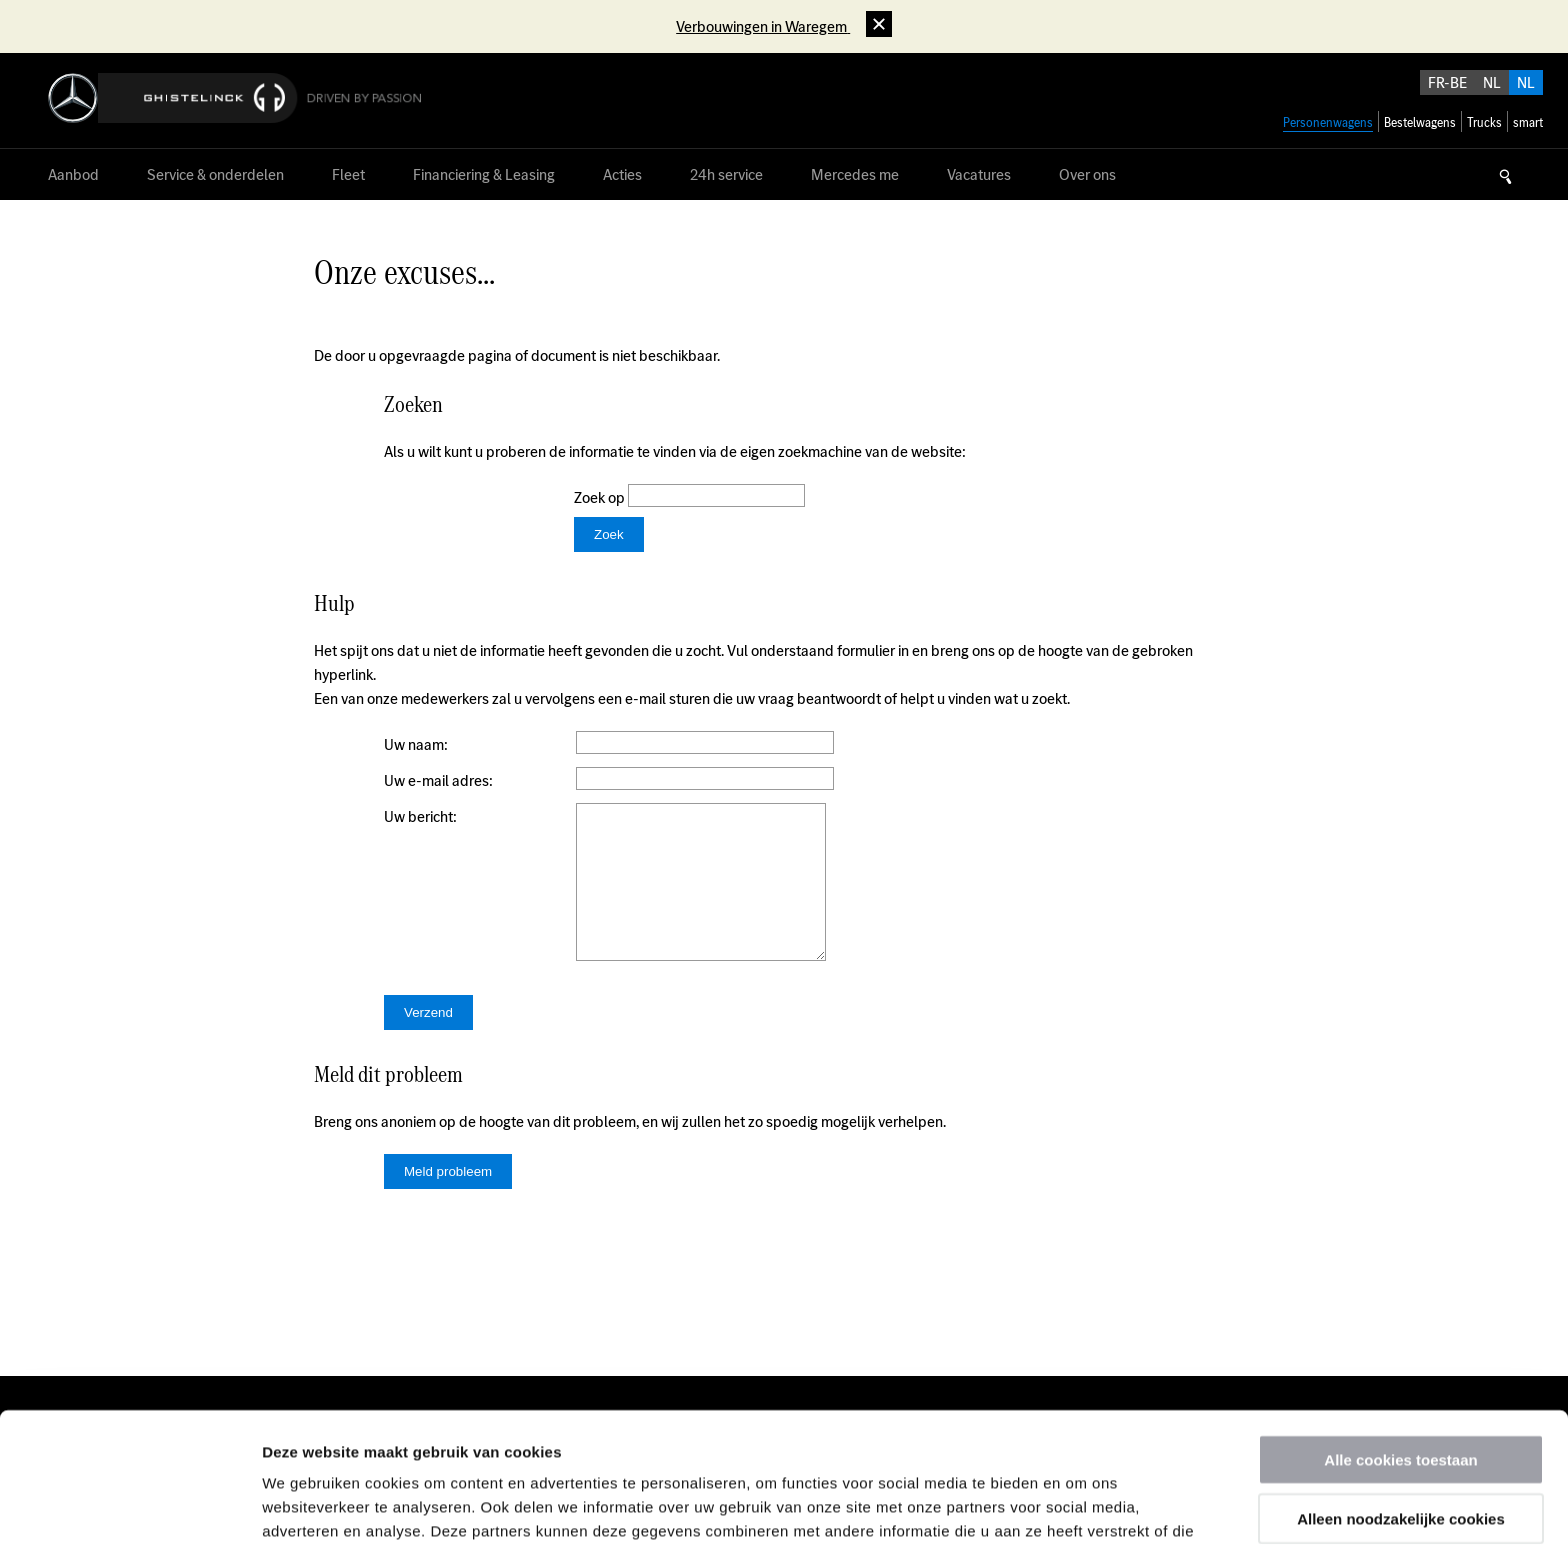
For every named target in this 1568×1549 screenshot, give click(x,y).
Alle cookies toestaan (1400, 1325)
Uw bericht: (420, 816)
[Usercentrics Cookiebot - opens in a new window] (129, 1510)
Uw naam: (416, 744)
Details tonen (1080, 1509)
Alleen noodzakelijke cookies (1401, 1384)
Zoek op (601, 497)
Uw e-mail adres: (438, 780)
